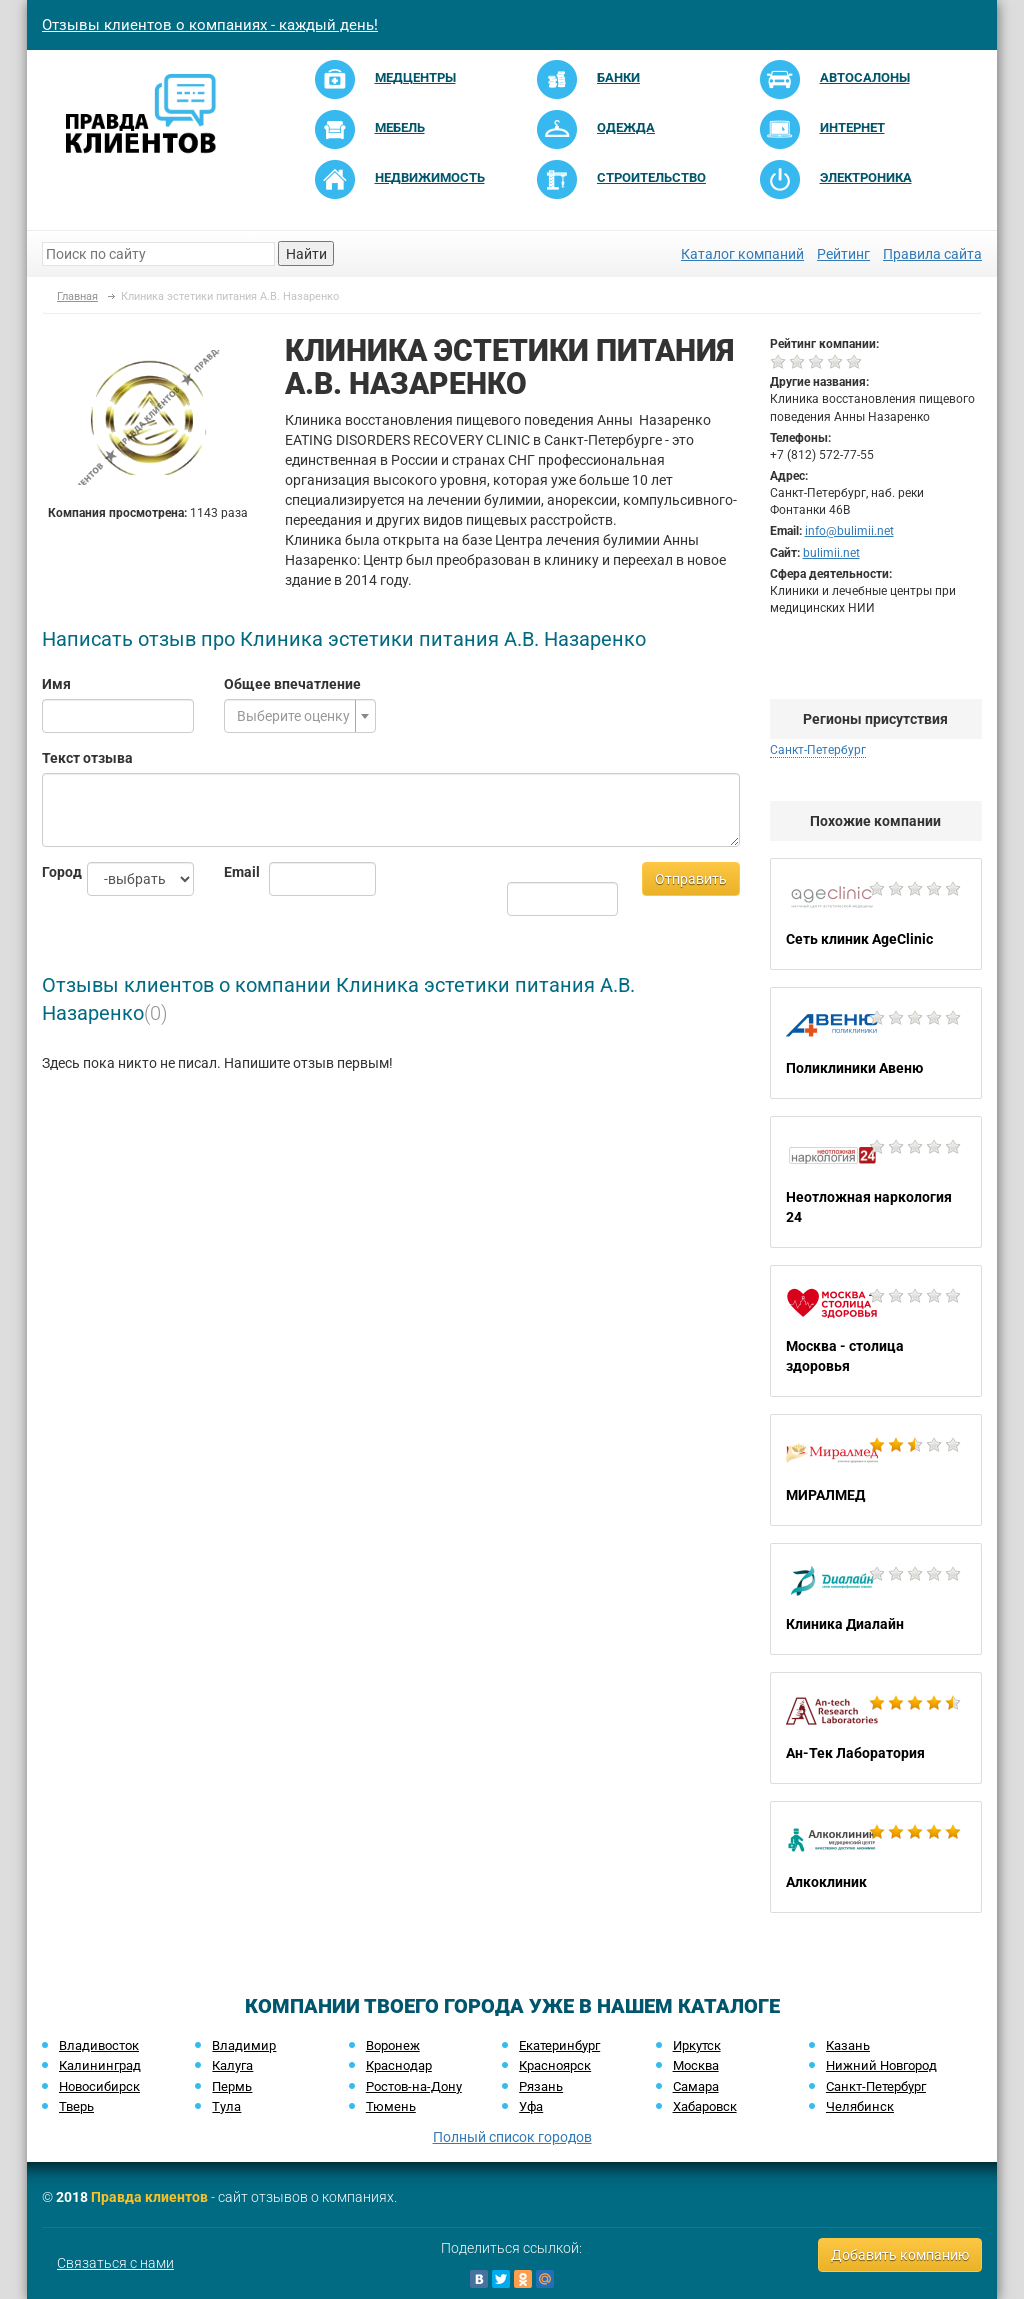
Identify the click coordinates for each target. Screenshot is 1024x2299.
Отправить (691, 879)
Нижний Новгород (881, 2065)
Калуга (232, 2065)
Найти (306, 254)
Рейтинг (843, 254)
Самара (696, 2086)
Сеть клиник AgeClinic (876, 914)
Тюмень (391, 2106)
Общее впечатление (292, 684)
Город (49, 872)
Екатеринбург (559, 2045)
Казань (848, 2045)
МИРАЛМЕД (876, 1470)
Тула (226, 2106)
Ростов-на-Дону (414, 2086)
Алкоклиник (876, 1857)
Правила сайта (932, 254)
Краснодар (399, 2065)
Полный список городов (512, 2137)
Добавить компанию (900, 2255)
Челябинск (860, 2106)
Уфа (531, 2106)
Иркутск (697, 2045)
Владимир (244, 2045)
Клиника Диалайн (876, 1599)
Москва (696, 2065)
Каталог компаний (742, 254)
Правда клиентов (149, 2197)
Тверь (76, 2106)
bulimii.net (831, 553)
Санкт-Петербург (818, 750)
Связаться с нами (115, 2263)
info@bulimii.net (849, 531)
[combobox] (300, 716)
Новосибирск (99, 2086)
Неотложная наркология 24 (876, 1182)
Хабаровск (705, 2106)
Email (231, 872)
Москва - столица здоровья (876, 1331)
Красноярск (555, 2065)
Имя (56, 684)
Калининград (100, 2065)
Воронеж (393, 2045)
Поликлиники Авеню (876, 1043)
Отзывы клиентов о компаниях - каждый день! (210, 25)
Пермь (232, 2086)
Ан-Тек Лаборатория (876, 1728)
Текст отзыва (87, 758)
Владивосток (99, 2045)
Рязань (541, 2086)
